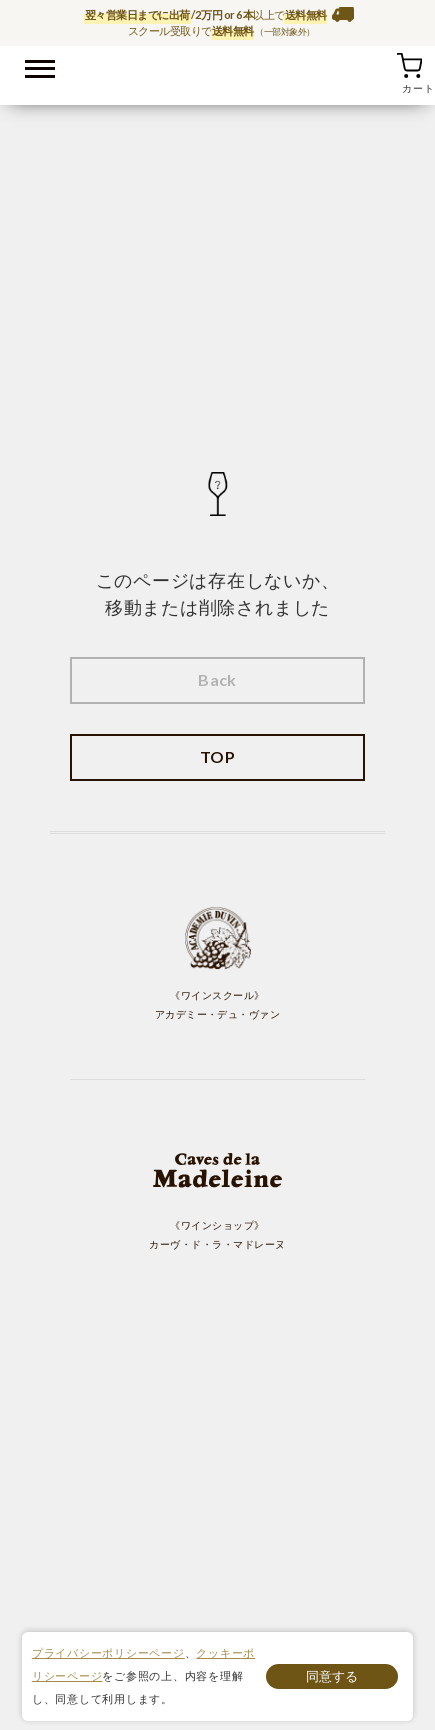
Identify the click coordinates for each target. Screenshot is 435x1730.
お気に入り (384, 65)
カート (409, 65)
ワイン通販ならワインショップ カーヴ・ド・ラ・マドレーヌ (217, 71)
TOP (217, 756)
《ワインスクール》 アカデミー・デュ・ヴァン (218, 962)
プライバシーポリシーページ (108, 1652)
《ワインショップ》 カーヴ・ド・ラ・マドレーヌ (217, 1192)
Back (217, 679)
